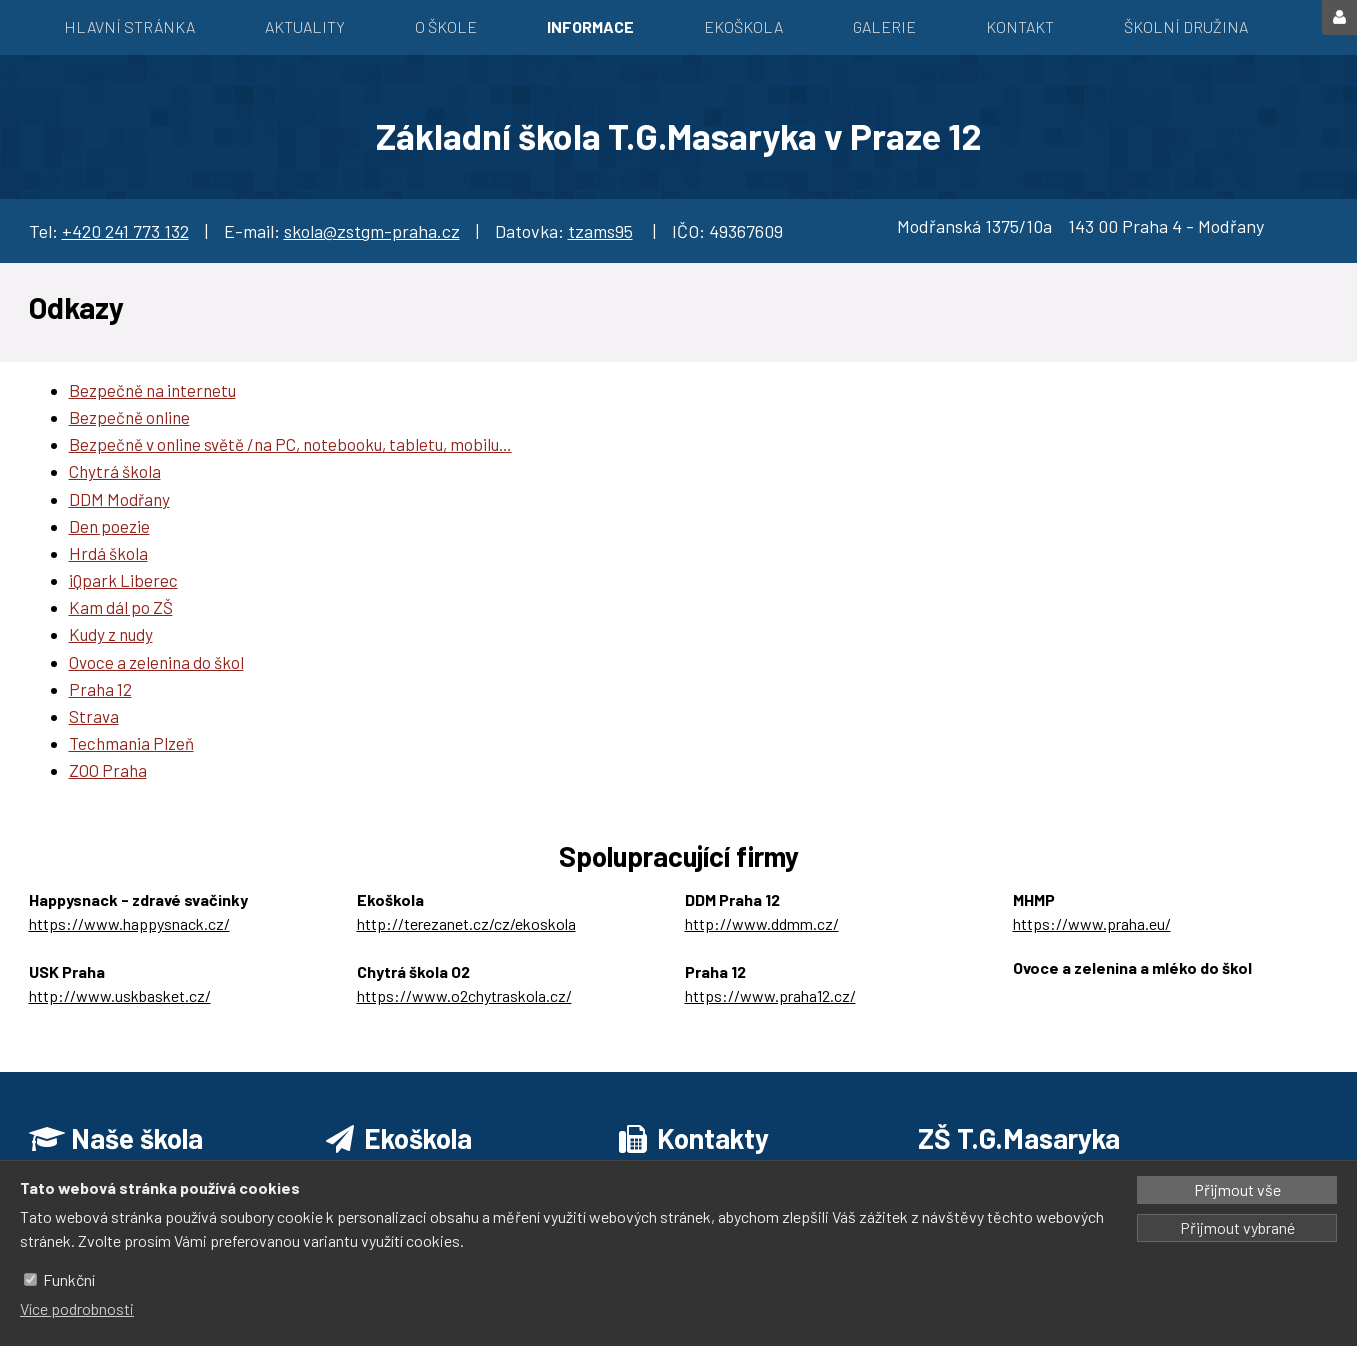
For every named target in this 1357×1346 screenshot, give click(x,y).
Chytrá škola (115, 471)
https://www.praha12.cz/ (770, 995)
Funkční (69, 1279)
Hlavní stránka (129, 26)
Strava (94, 716)
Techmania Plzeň (131, 743)
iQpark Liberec (123, 580)
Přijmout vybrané (1237, 1227)
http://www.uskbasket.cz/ (120, 995)
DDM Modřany (119, 499)
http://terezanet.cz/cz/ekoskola (466, 923)
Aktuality (305, 26)
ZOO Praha (108, 770)
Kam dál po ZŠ (121, 607)
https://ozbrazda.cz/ (1084, 991)
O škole (446, 26)
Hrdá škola (108, 553)
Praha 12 (100, 689)
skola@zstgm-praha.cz (372, 231)
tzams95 (600, 231)
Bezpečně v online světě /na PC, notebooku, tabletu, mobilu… (290, 444)
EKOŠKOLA (743, 26)
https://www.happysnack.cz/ (129, 923)
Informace (590, 26)
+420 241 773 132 (125, 231)
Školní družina (1186, 26)
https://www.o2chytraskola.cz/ (464, 995)
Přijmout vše (1237, 1189)
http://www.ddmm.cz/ (762, 923)
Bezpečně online (129, 417)
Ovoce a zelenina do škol (156, 662)
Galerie (884, 26)
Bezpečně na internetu (152, 390)
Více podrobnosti (77, 1308)
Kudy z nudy (111, 634)
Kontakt (1020, 26)
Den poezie (109, 526)
